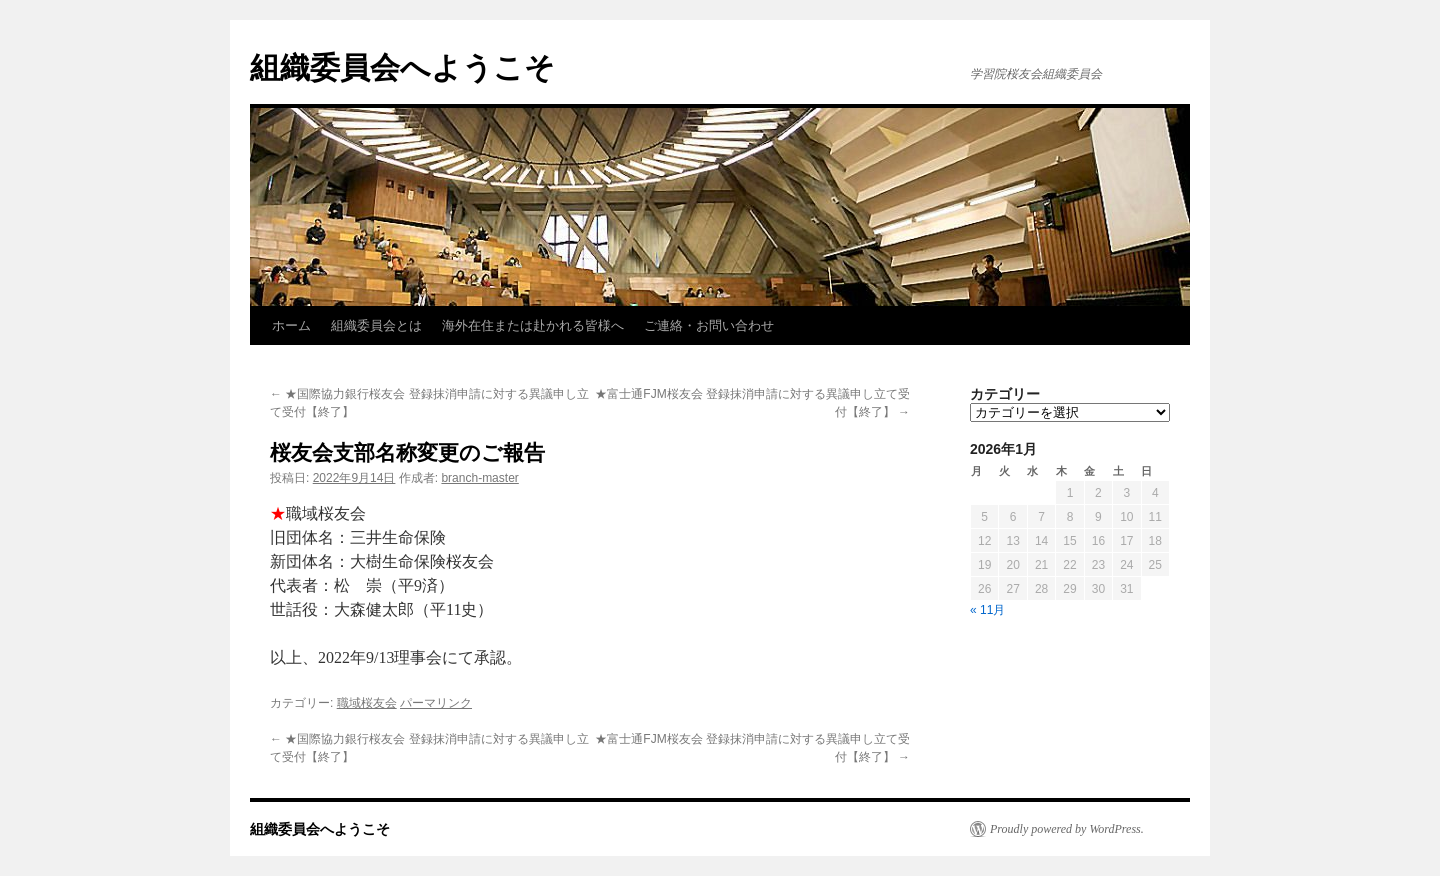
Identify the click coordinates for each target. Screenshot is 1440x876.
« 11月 (987, 610)
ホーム (291, 325)
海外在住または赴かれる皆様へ (533, 325)
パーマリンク (436, 703)
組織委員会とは (376, 325)
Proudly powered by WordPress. (1067, 829)
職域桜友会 (367, 703)
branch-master (479, 478)
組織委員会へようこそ (402, 67)
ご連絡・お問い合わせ (709, 325)
